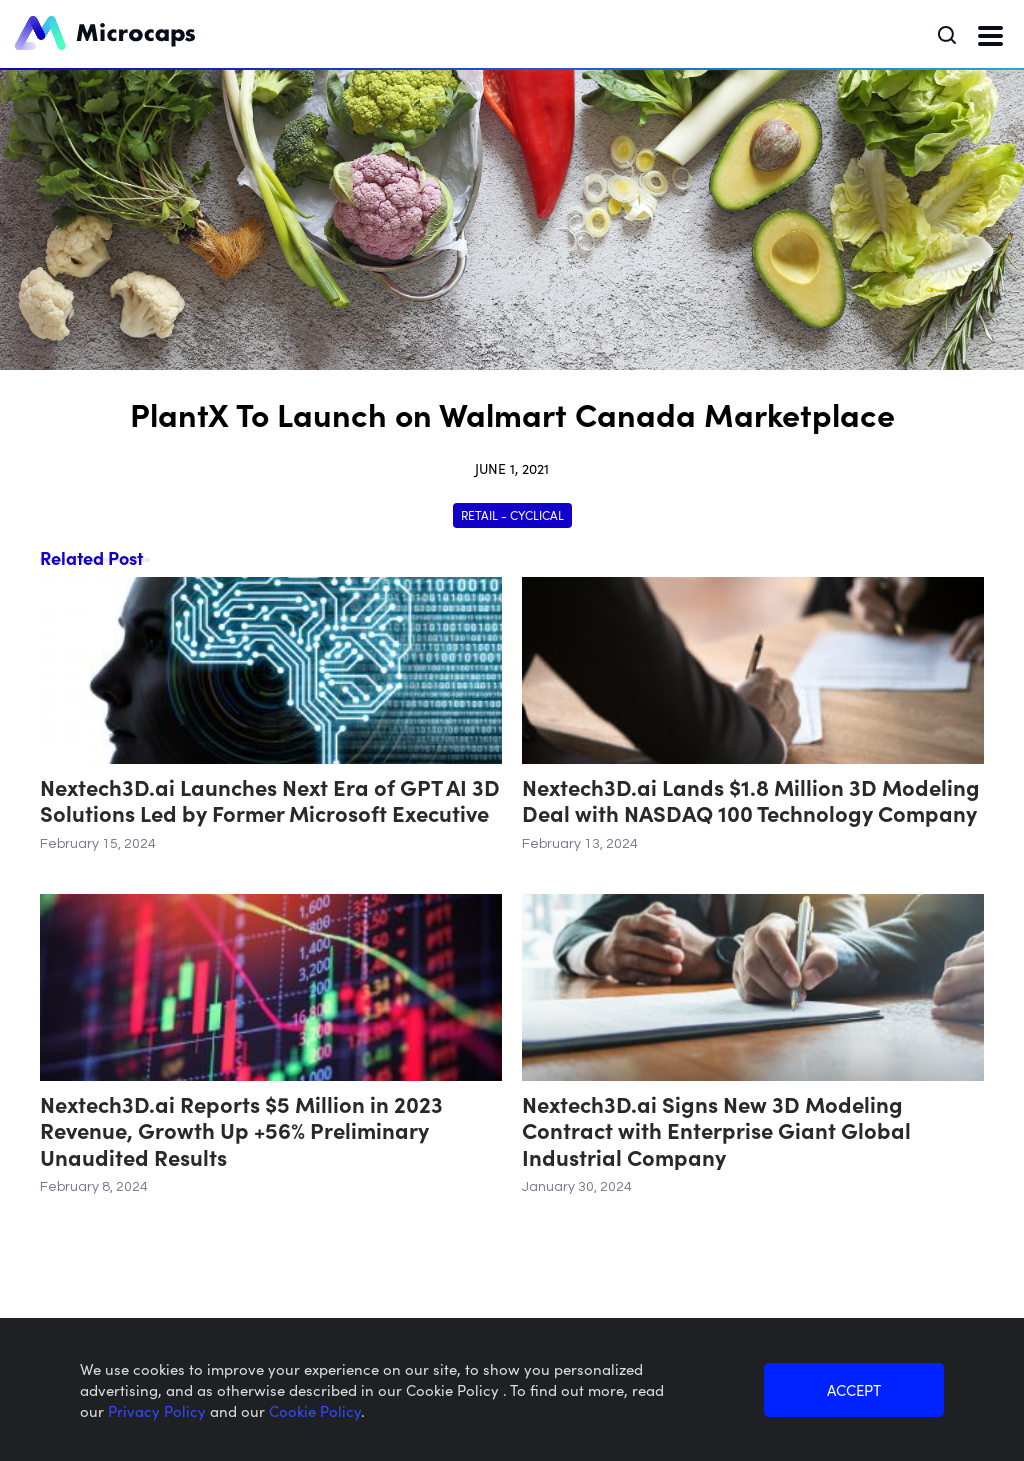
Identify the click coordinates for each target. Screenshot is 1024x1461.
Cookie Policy (315, 1410)
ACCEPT (854, 1389)
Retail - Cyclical (512, 514)
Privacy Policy (159, 1410)
